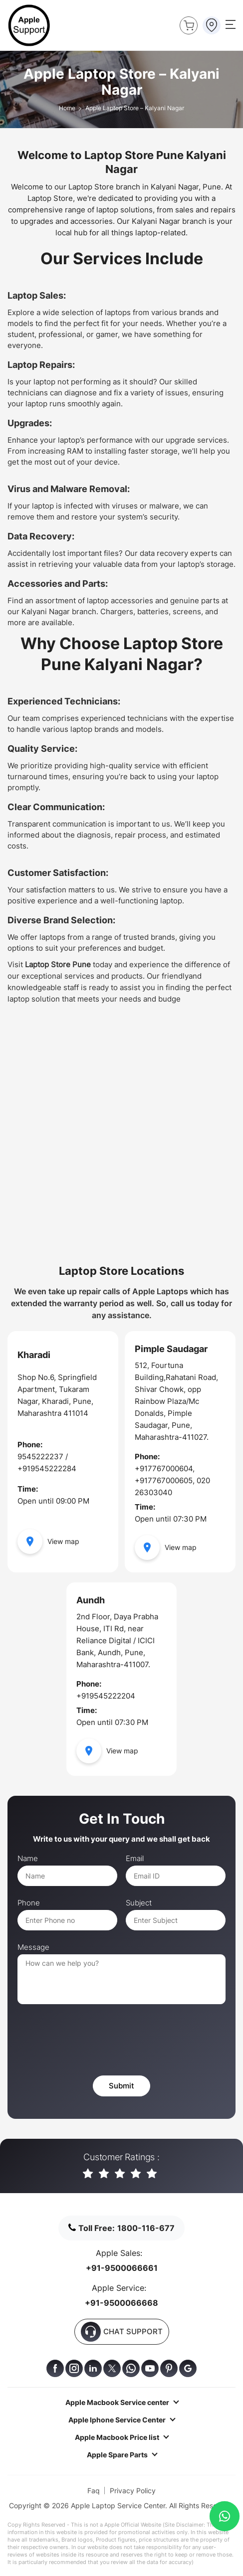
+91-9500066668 (121, 2303)
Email (135, 1858)
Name (27, 1858)
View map (48, 1541)
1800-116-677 (146, 2228)
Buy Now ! (187, 23)
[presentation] (93, 2041)
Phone (28, 1902)
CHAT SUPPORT (122, 2332)
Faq (93, 2490)
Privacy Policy (133, 2490)
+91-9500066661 (122, 2268)
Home (67, 108)
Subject (139, 1902)
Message (33, 1947)
